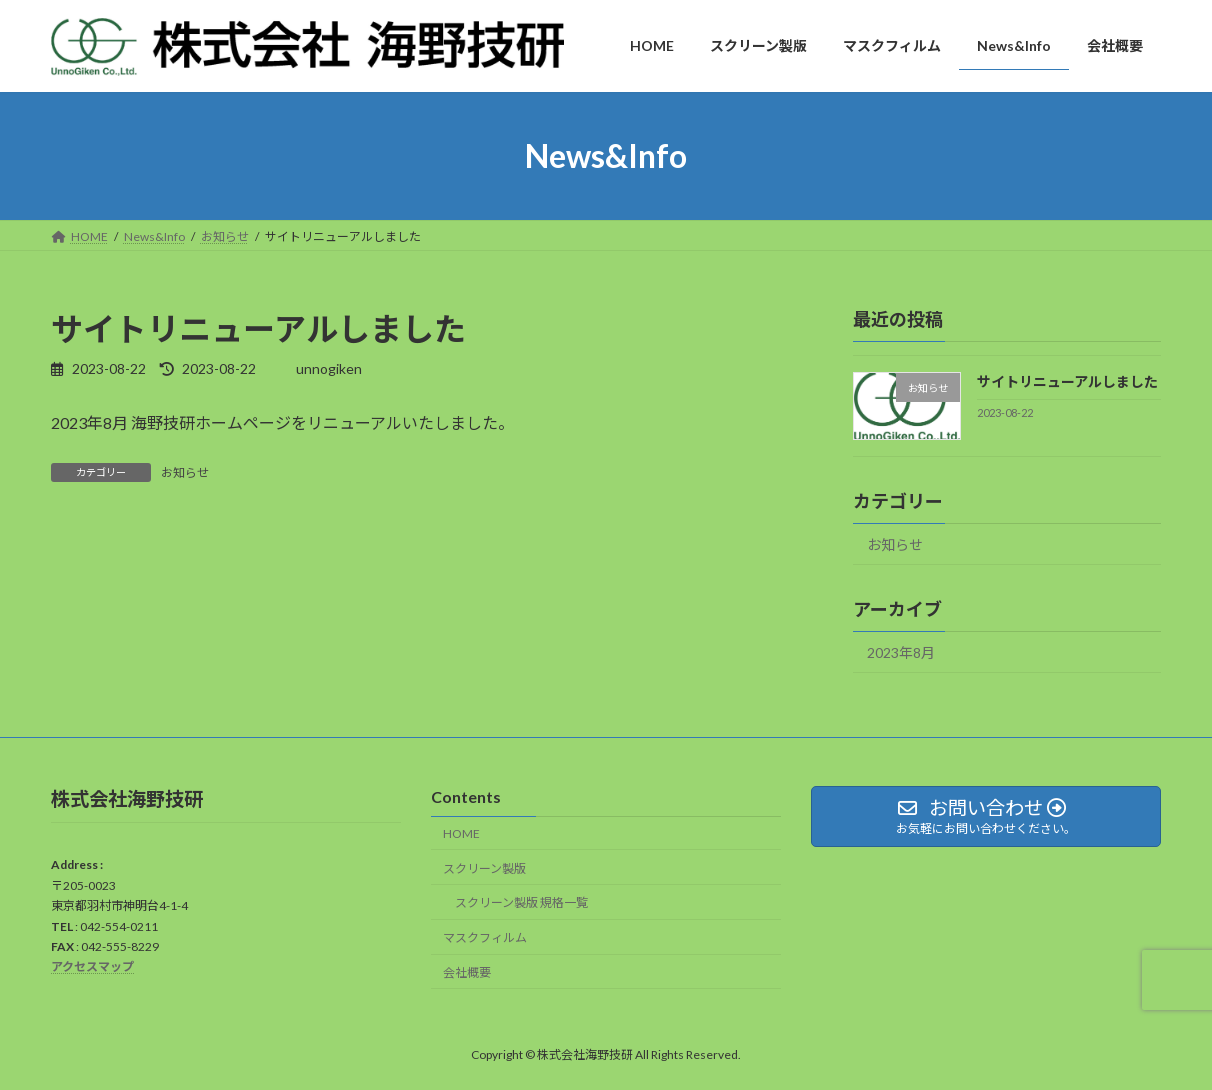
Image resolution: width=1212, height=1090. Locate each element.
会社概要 (467, 972)
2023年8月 (901, 652)
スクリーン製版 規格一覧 (521, 902)
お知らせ (185, 472)
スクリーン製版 (484, 868)
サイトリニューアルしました (1067, 381)
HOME (461, 833)
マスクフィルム (485, 937)
